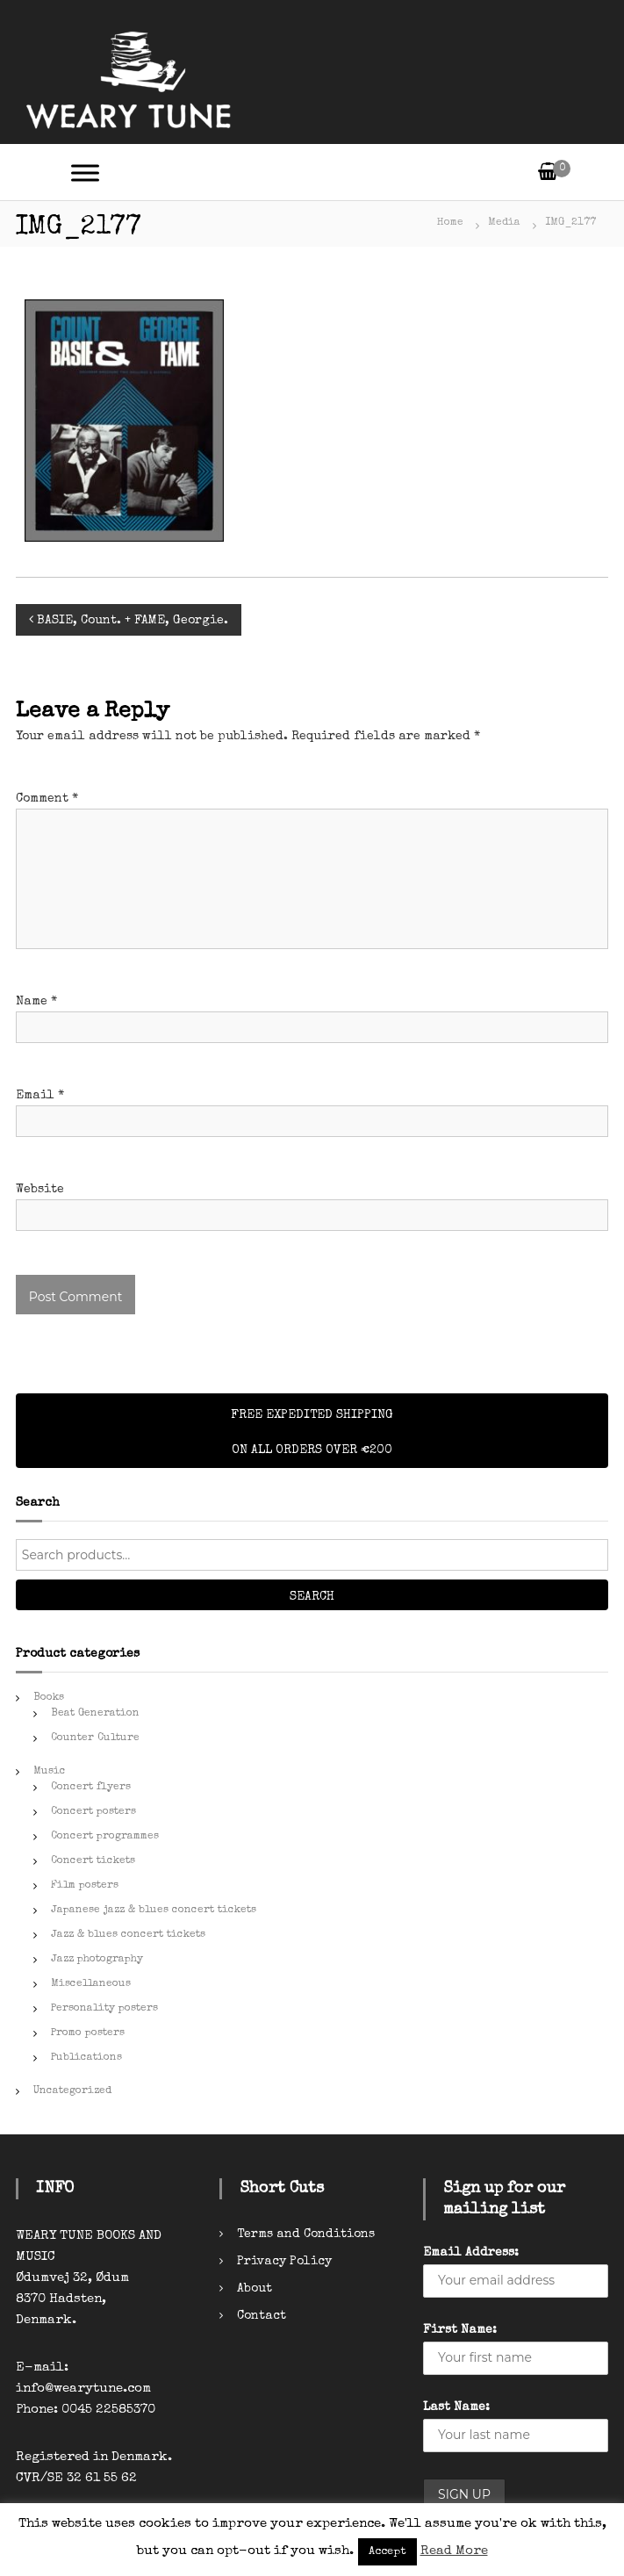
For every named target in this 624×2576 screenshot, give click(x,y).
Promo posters (88, 2033)
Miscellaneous (91, 1984)
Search (312, 1597)
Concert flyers (91, 1787)
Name (36, 1002)
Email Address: (471, 2253)
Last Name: (456, 2407)
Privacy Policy (284, 2262)
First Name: (460, 2330)
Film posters (84, 1886)
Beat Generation (95, 1714)
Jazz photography (97, 1959)
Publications (86, 2058)
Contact (261, 2316)
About (254, 2289)
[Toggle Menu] (85, 172)
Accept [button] (387, 2552)
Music (49, 1772)
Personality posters (104, 2009)
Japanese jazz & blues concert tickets (153, 1910)
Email (40, 1096)
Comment (47, 799)
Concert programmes (105, 1836)
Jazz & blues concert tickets (128, 1935)
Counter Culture (95, 1738)
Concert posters (93, 1812)
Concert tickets (93, 1861)
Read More (454, 2551)
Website (40, 1190)
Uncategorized (72, 2091)
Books (48, 1698)
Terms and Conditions (306, 2234)
